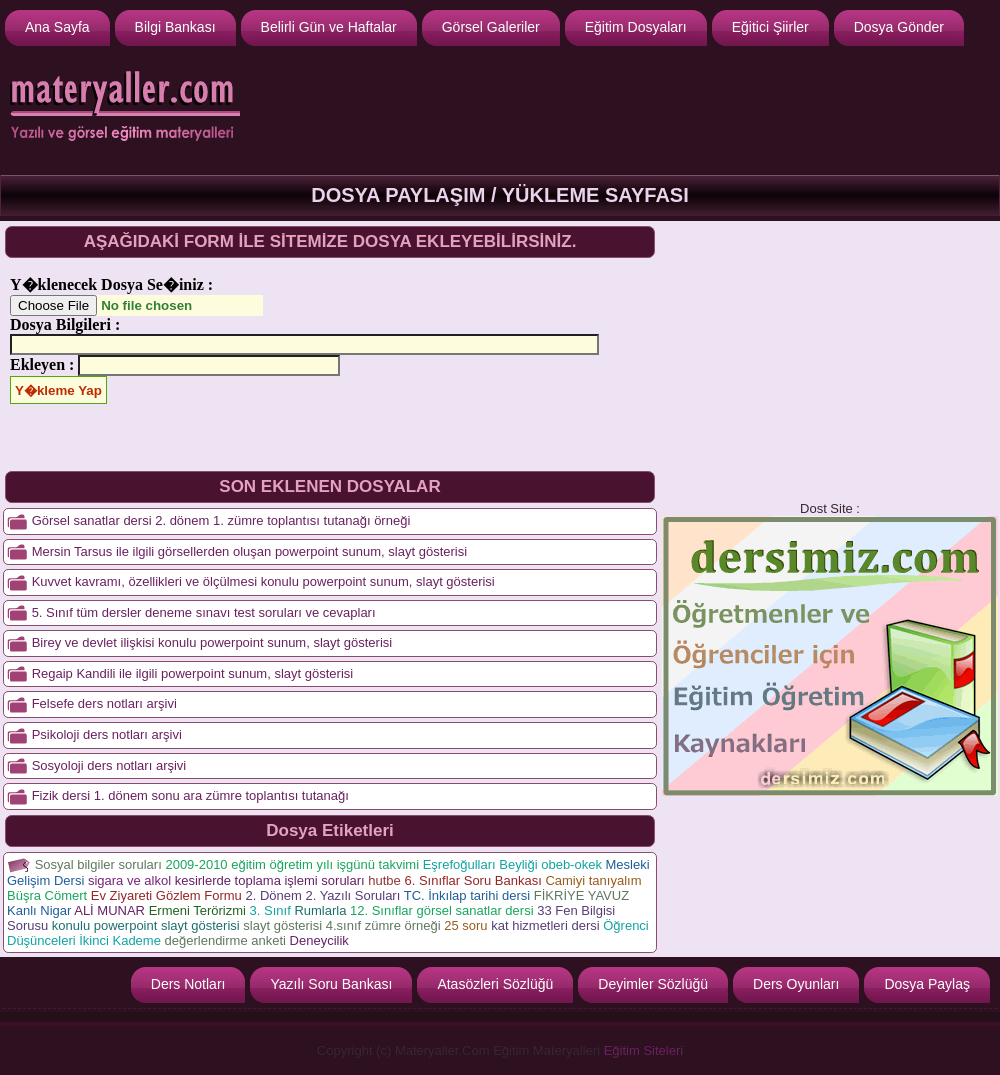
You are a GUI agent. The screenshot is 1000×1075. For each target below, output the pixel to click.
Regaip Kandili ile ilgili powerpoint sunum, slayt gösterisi (193, 673)
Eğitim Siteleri (643, 1050)
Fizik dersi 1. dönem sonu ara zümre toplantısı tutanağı (190, 795)
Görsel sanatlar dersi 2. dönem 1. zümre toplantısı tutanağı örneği (221, 520)
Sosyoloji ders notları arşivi (109, 765)
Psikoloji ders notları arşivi (107, 734)
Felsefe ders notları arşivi (104, 703)
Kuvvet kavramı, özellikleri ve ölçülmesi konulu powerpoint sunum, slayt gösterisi (263, 581)
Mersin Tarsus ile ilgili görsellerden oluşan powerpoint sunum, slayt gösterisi (249, 551)
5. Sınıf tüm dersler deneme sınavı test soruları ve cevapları (204, 612)
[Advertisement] (830, 361)
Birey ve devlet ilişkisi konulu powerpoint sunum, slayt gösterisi (212, 642)
